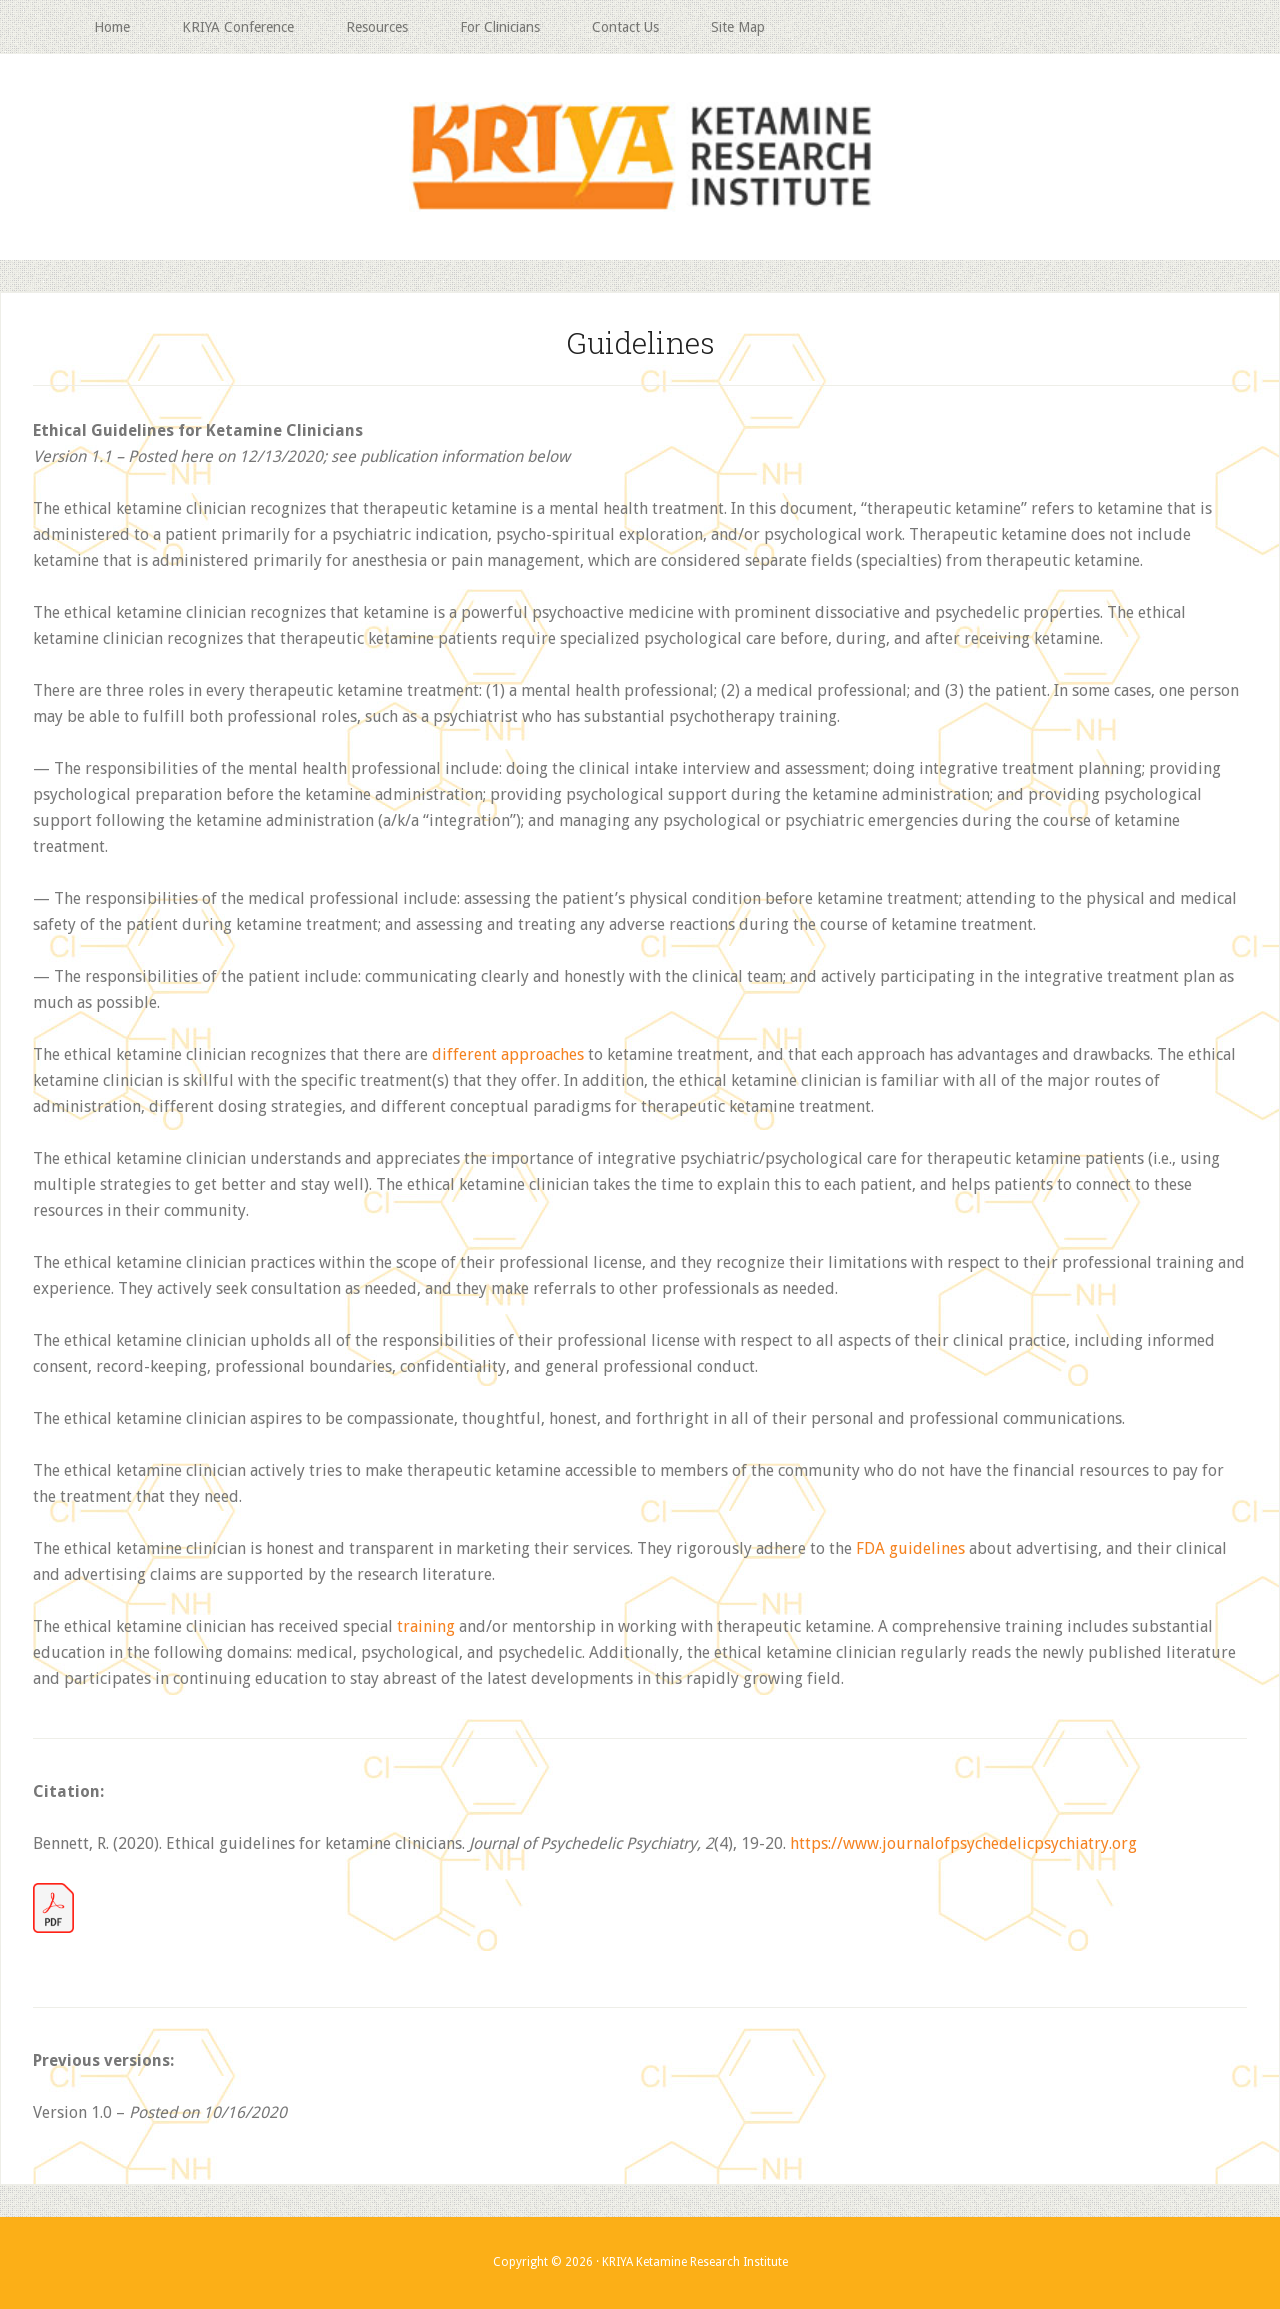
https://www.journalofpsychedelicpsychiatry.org (963, 1843)
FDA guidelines (910, 1548)
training (426, 1626)
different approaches (508, 1054)
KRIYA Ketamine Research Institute (640, 157)
